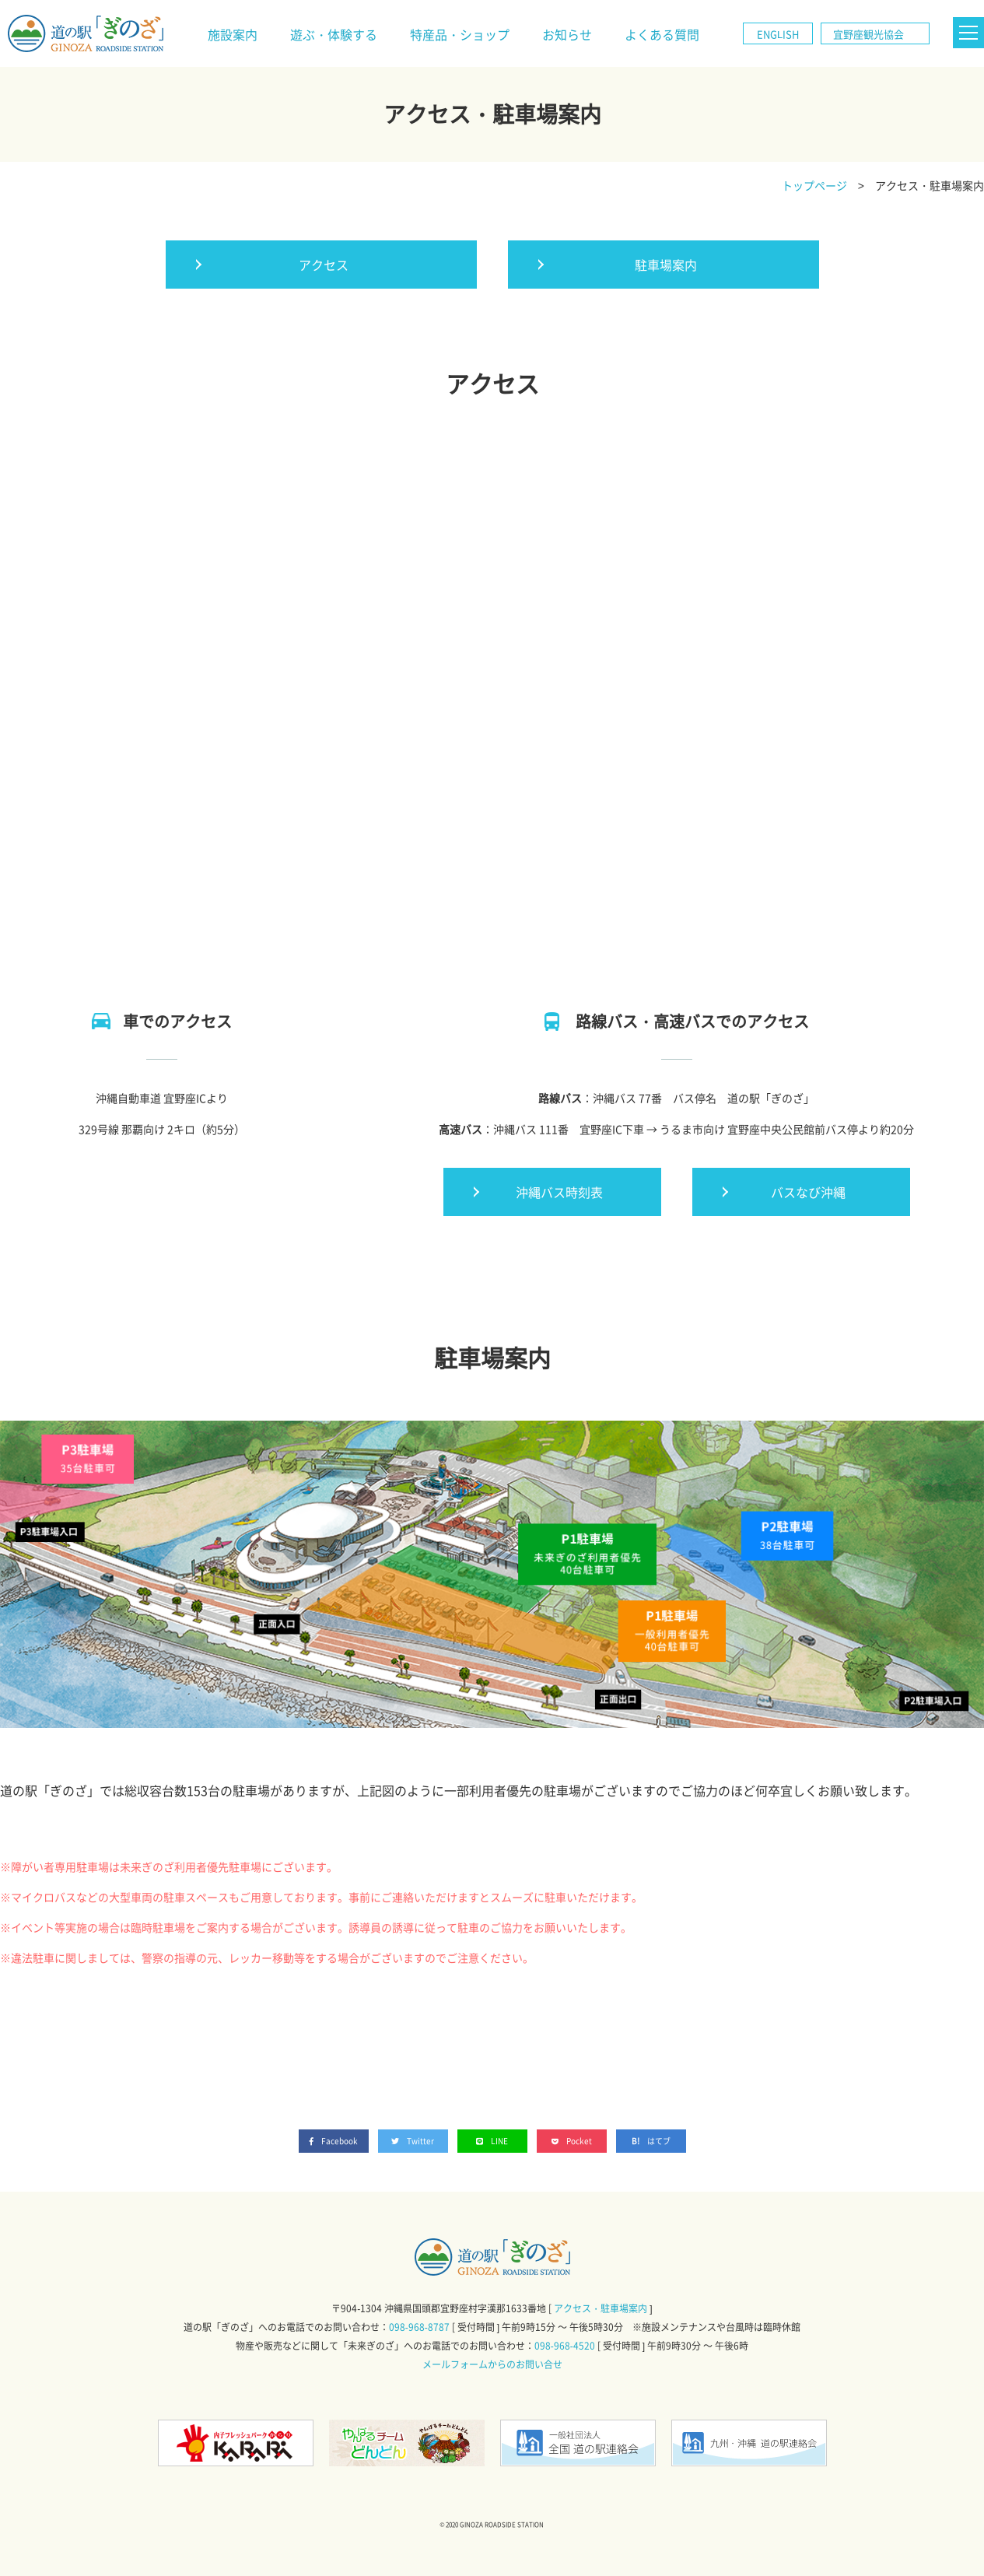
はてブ (659, 2141)
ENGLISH (778, 33)
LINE (492, 2141)
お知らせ (567, 34)
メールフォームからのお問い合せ (492, 2364)
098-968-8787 (419, 2327)
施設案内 (232, 34)
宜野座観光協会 (868, 33)
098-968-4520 (564, 2346)
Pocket (572, 2141)
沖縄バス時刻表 (559, 1192)
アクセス (323, 264)
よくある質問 (662, 34)
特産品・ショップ (460, 34)
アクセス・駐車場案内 (600, 2308)
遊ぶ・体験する (333, 34)
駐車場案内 (666, 264)
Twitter (412, 2141)
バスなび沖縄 (808, 1192)
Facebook (334, 2141)
